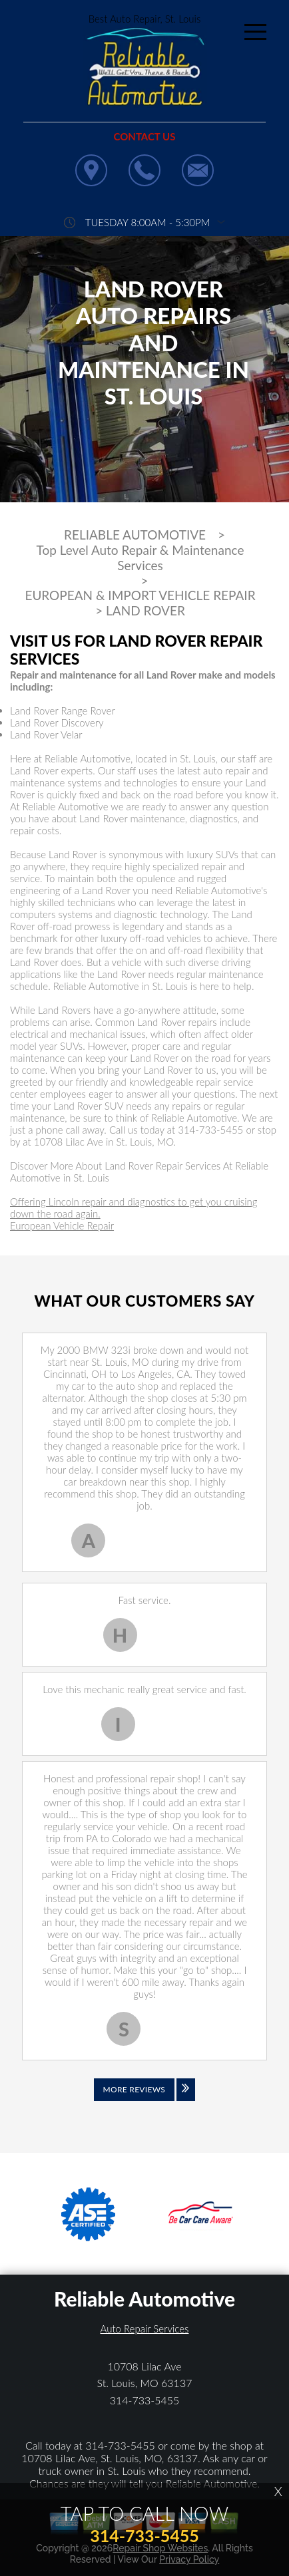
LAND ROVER (145, 610)
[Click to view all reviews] (144, 2099)
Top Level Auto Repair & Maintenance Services (140, 558)
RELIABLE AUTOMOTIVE (135, 535)
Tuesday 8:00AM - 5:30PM (147, 222)
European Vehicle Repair (62, 1225)
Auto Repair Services (145, 2328)
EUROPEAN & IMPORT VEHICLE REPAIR (140, 595)
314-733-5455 (210, 1130)
